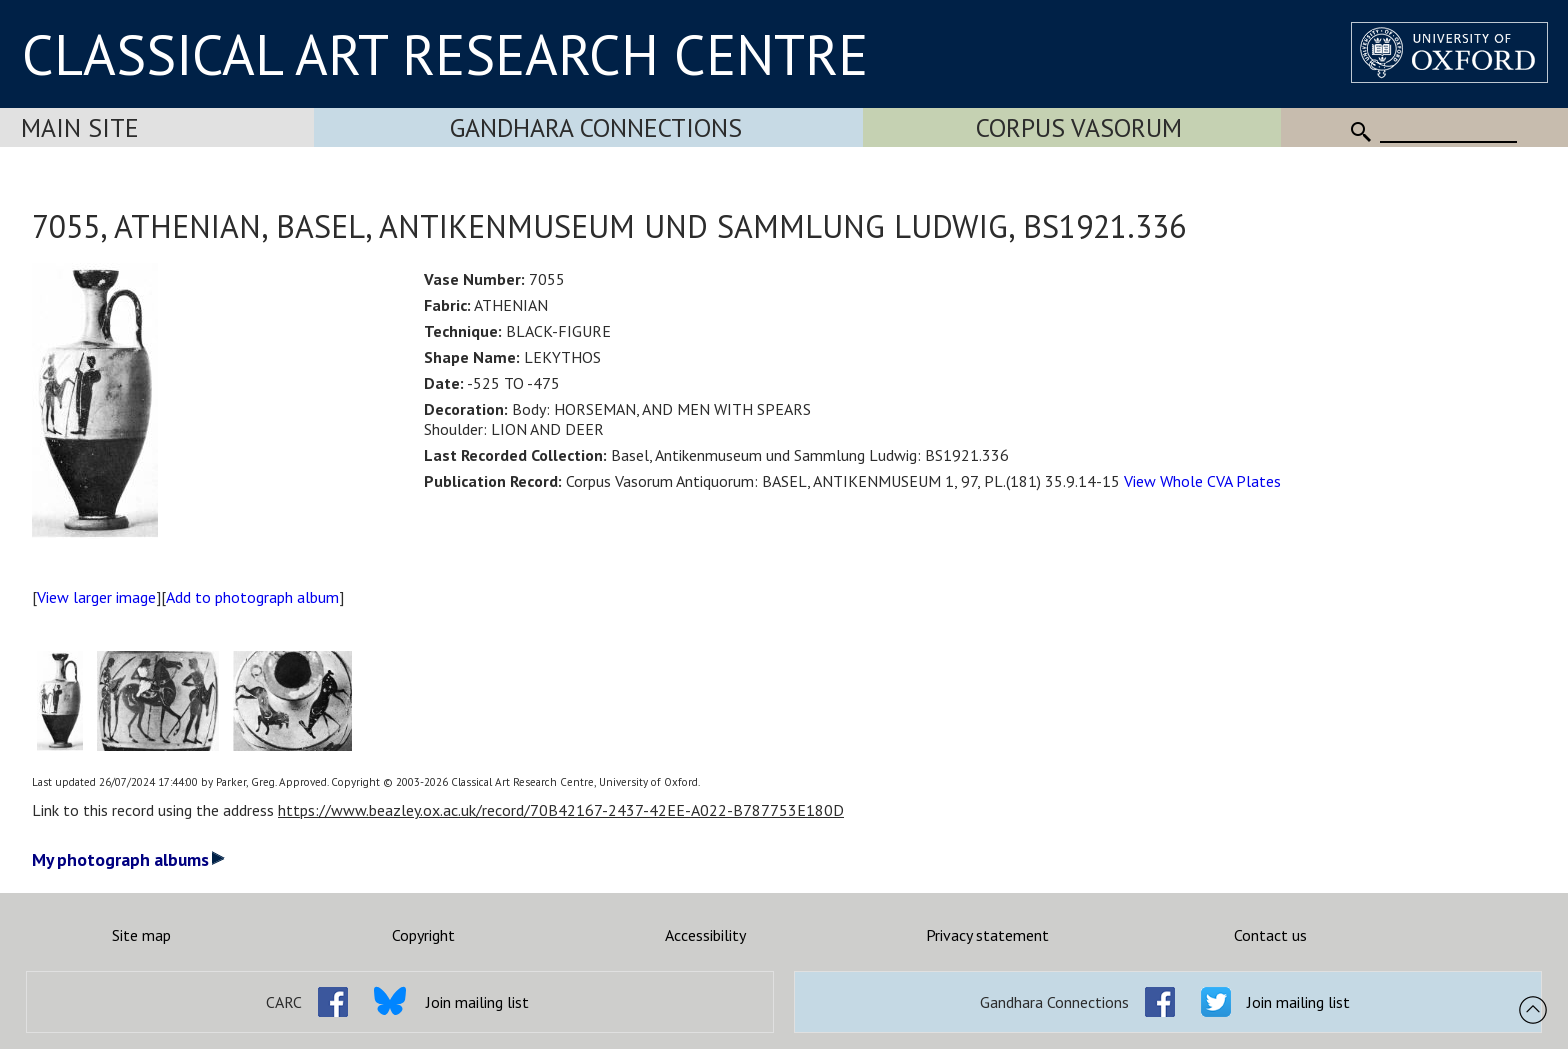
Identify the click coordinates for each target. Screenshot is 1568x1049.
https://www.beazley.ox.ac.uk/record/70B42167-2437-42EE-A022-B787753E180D (561, 810)
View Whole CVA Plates (1202, 481)
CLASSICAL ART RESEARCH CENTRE (445, 54)
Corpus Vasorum (1079, 127)
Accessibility (705, 935)
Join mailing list (477, 1002)
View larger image (96, 597)
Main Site (80, 127)
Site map (141, 935)
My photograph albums (128, 859)
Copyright (423, 935)
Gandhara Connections (596, 127)
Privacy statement (987, 935)
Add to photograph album (252, 597)
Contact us (1270, 935)
